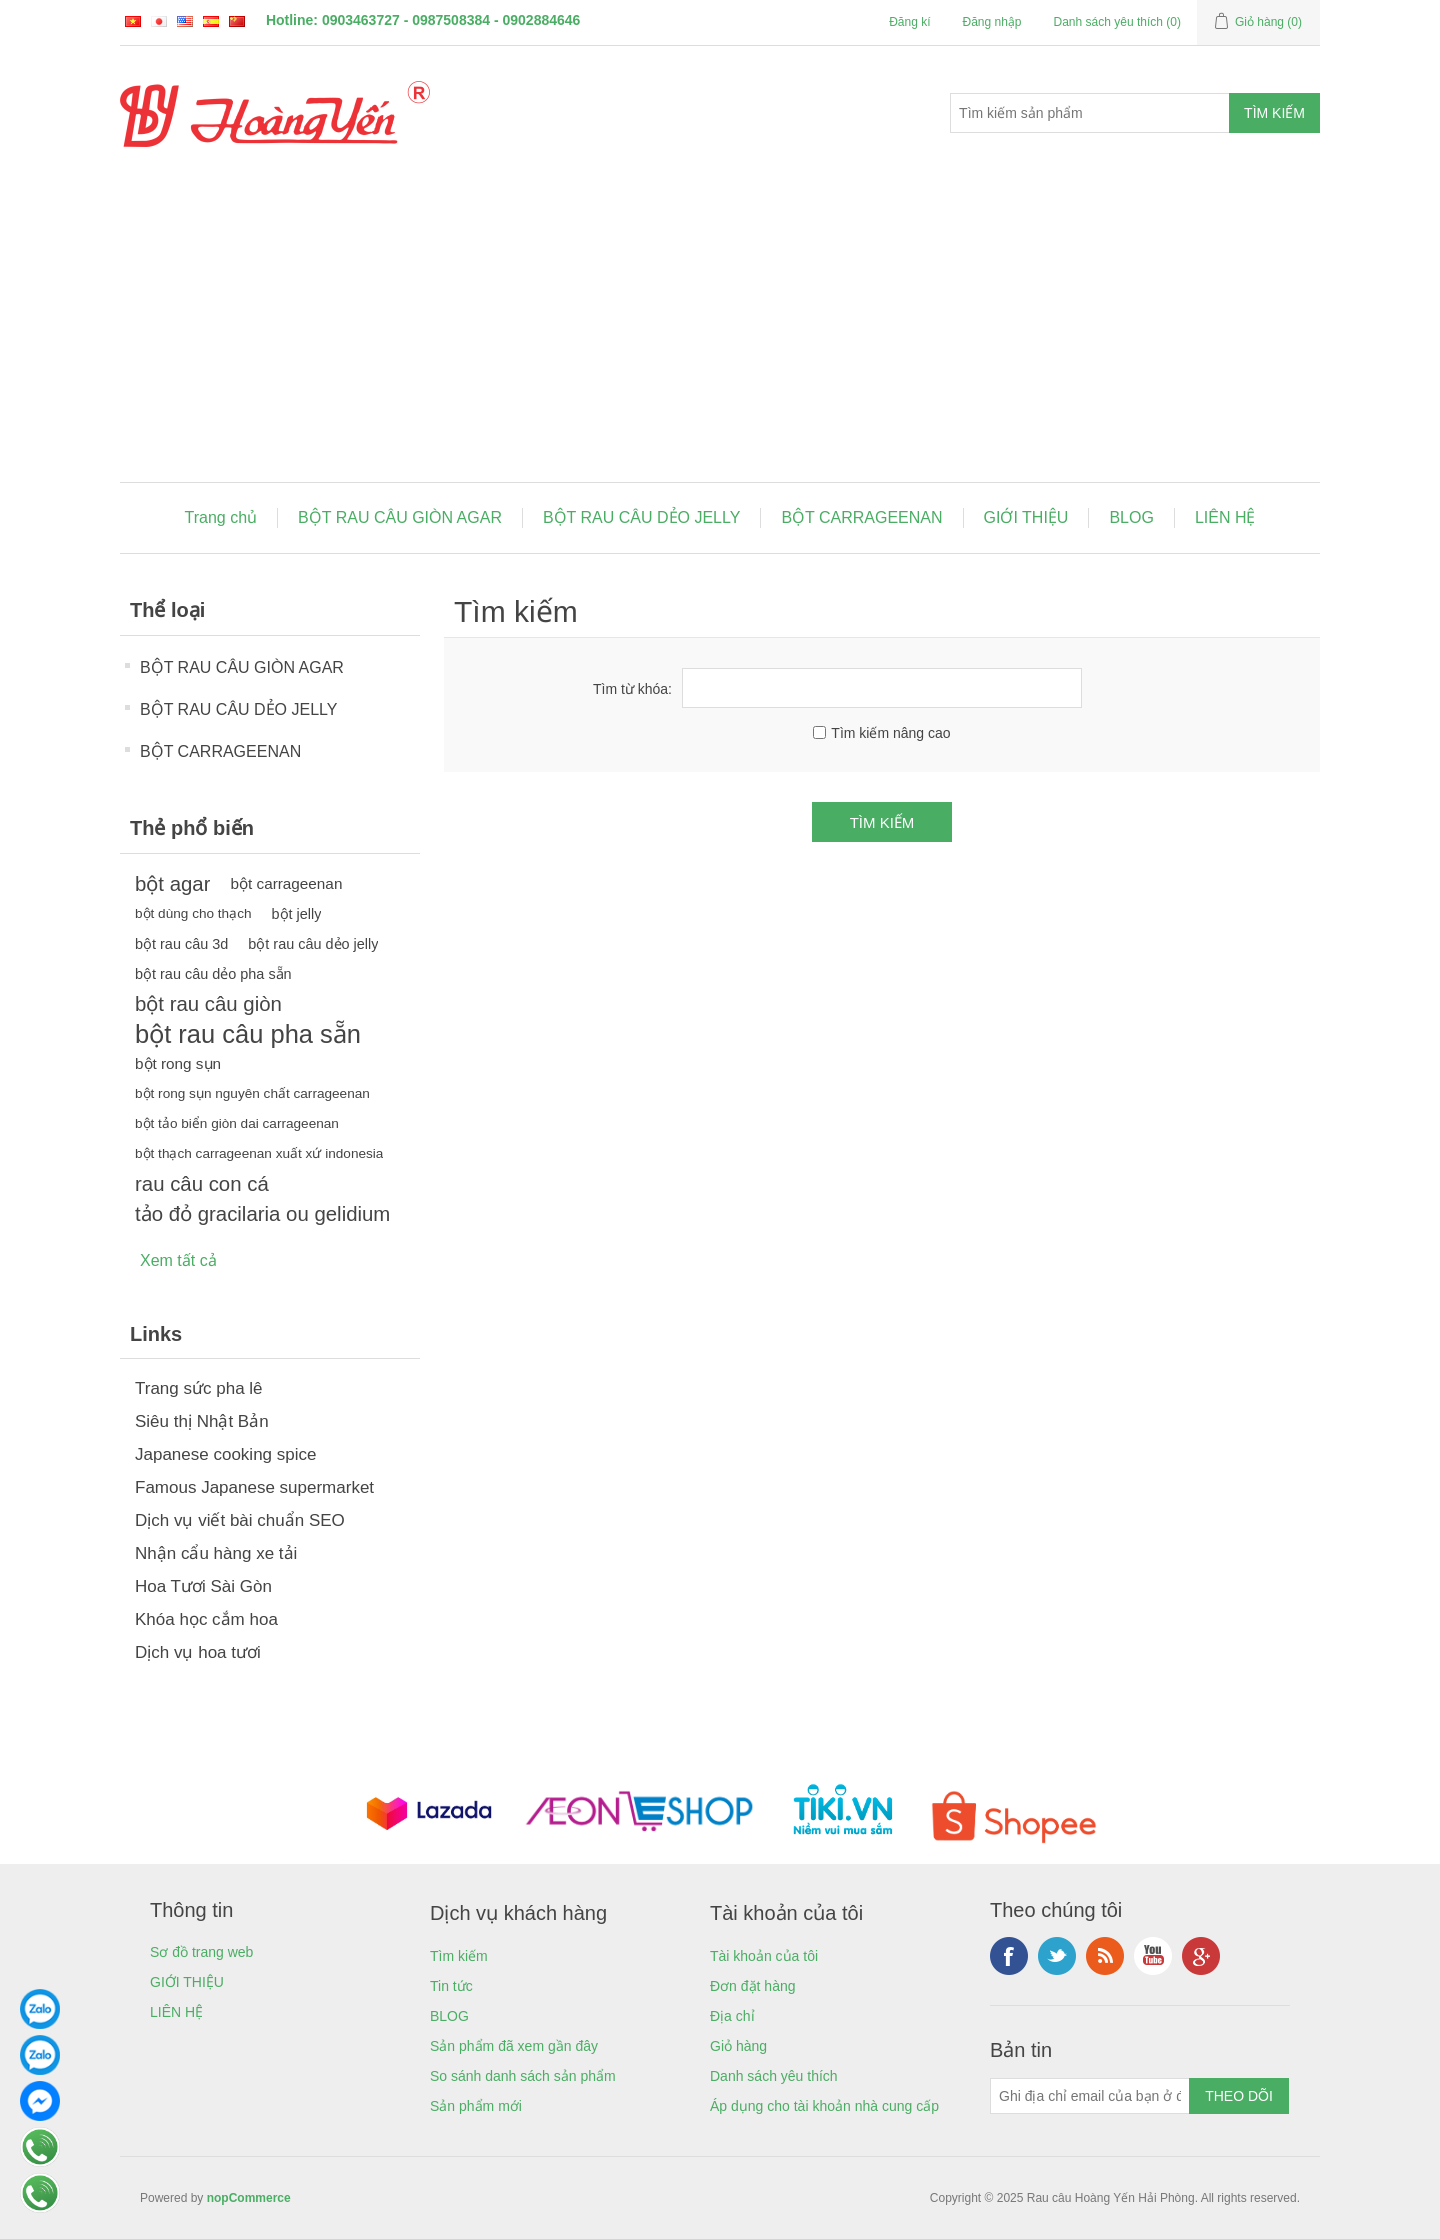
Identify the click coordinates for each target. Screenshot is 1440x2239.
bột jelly (297, 914)
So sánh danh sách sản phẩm (523, 2076)
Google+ (1201, 1956)
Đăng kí (909, 22)
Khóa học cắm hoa (206, 1619)
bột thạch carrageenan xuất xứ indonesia (259, 1153)
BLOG (1131, 517)
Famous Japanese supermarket (254, 1487)
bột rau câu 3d (181, 944)
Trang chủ (221, 517)
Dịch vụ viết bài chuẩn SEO (240, 1520)
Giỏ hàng (738, 2046)
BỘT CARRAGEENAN (861, 517)
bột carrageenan (286, 883)
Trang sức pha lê (199, 1388)
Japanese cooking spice (225, 1454)
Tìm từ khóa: (632, 689)
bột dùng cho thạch (193, 913)
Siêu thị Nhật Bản (202, 1421)
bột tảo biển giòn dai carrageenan (237, 1123)
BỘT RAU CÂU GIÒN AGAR (400, 517)
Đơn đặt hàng (753, 1986)
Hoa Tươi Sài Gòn (203, 1586)
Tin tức (451, 1986)
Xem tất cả (178, 1260)
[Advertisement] (720, 332)
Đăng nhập (991, 22)
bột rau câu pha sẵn (248, 1034)
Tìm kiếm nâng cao (890, 733)
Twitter (1057, 1956)
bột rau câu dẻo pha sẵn (213, 974)
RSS (1105, 1956)
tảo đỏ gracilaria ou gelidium (262, 1214)
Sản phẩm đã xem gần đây (514, 2046)
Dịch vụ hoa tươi (198, 1652)
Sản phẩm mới (476, 2106)
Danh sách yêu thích (774, 2076)
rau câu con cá (202, 1184)
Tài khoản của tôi (764, 1956)
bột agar (172, 884)
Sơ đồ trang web (201, 1952)
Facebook (1009, 1956)
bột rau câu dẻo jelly (313, 944)
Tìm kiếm (459, 1956)
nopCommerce (249, 2198)
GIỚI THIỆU (1026, 517)
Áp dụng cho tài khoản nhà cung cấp (824, 2106)
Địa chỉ (732, 2016)
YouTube (1153, 1956)
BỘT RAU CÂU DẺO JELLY (641, 517)
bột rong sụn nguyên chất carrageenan (252, 1093)
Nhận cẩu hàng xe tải (216, 1553)
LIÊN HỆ (1225, 517)
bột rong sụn (178, 1063)
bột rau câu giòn (208, 1004)
